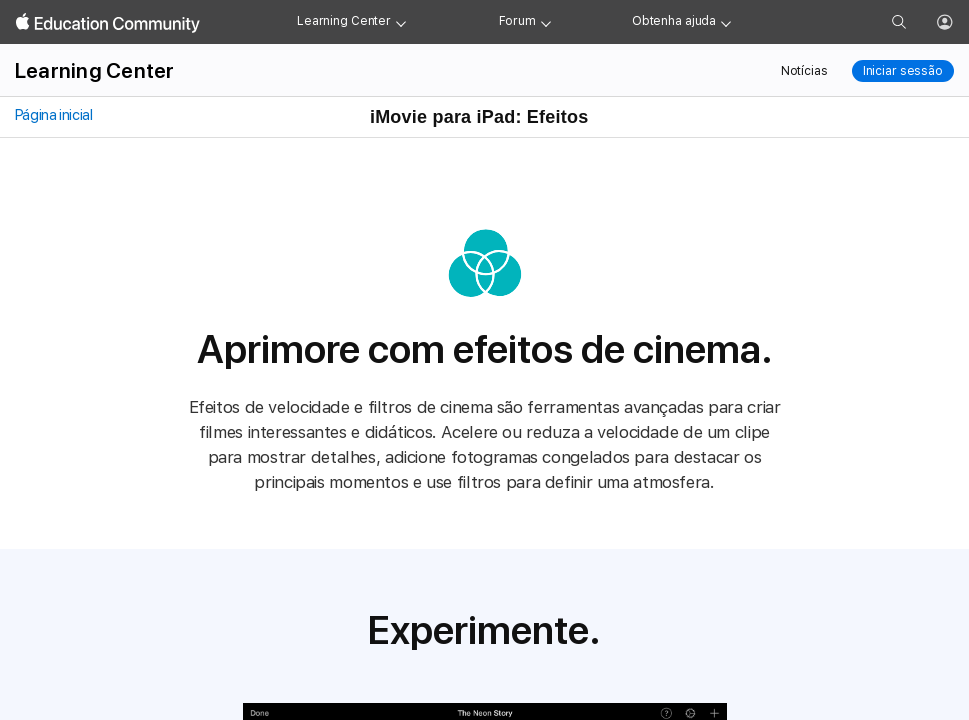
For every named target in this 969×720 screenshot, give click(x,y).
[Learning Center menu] (401, 22)
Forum (517, 21)
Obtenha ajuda (674, 21)
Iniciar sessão (903, 71)
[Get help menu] (726, 22)
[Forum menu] (546, 22)
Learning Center (344, 21)
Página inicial (52, 115)
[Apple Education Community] (108, 23)
